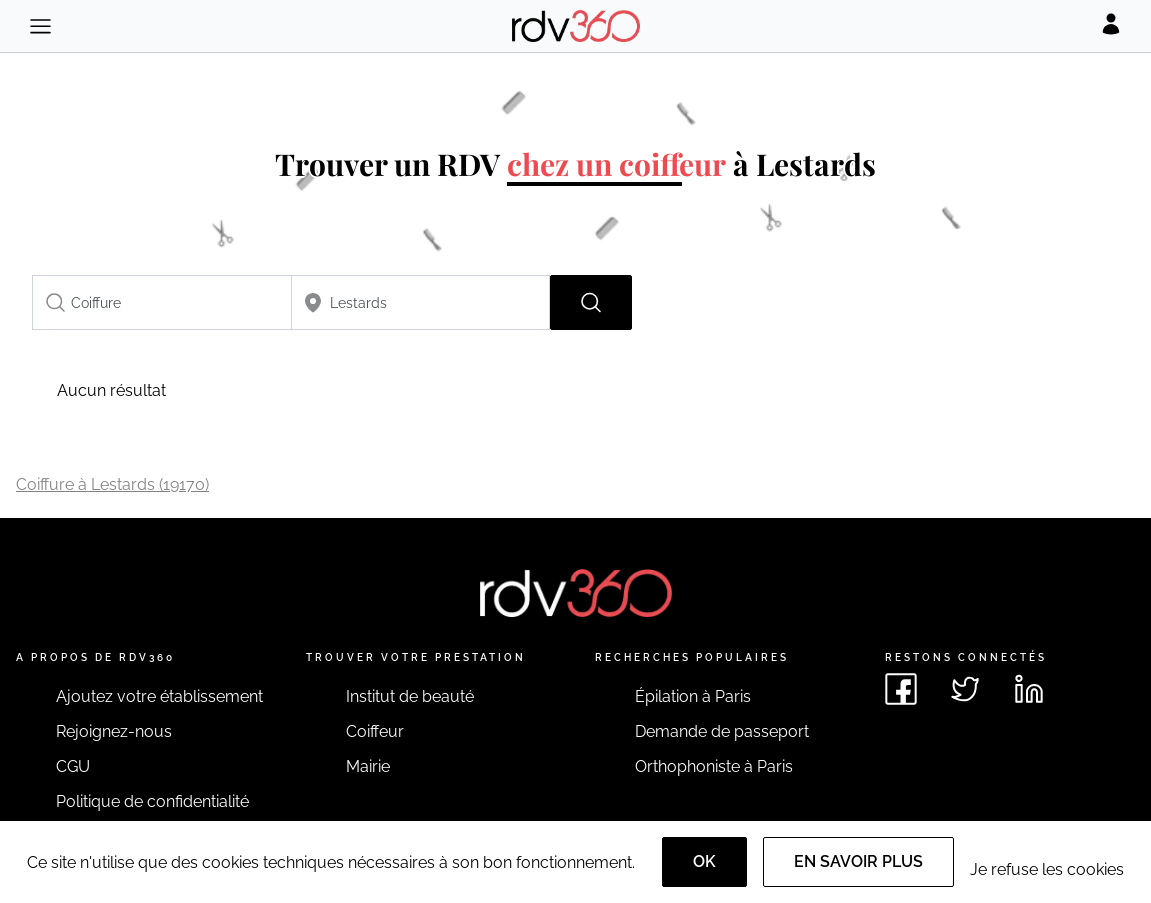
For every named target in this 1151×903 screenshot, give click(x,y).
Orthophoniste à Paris (714, 766)
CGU (73, 766)
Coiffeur (375, 731)
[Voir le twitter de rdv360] (965, 689)
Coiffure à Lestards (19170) (112, 484)
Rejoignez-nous (114, 731)
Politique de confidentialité (152, 801)
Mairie (368, 766)
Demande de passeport (722, 731)
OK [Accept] (704, 861)
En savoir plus (858, 861)
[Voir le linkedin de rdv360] (1029, 689)
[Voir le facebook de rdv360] (901, 689)
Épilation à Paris (693, 696)
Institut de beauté (410, 696)
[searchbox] (162, 302)
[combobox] (162, 302)
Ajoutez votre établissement (159, 696)
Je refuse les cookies (1047, 869)
